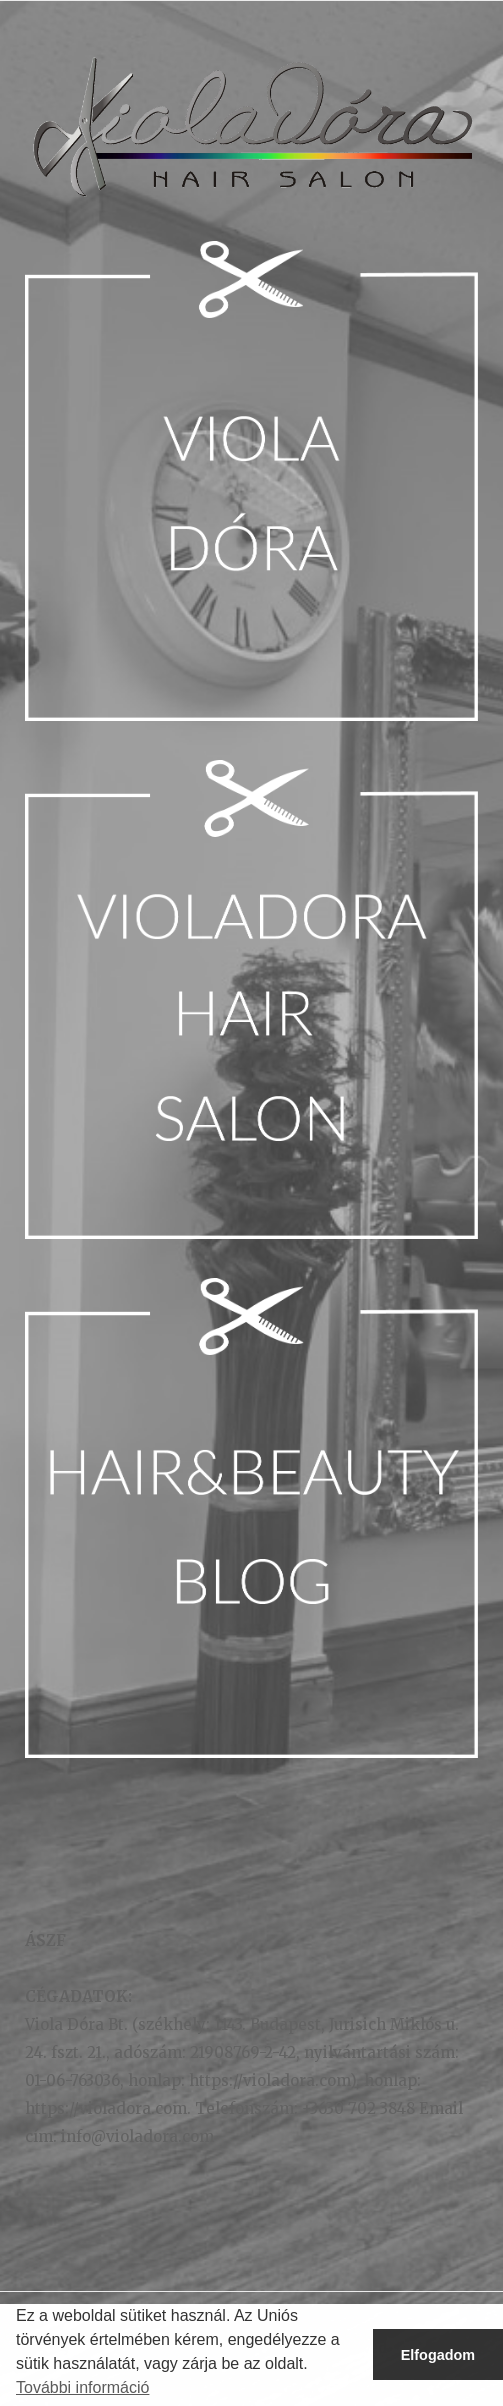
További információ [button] (82, 2387)
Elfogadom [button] (438, 2355)
